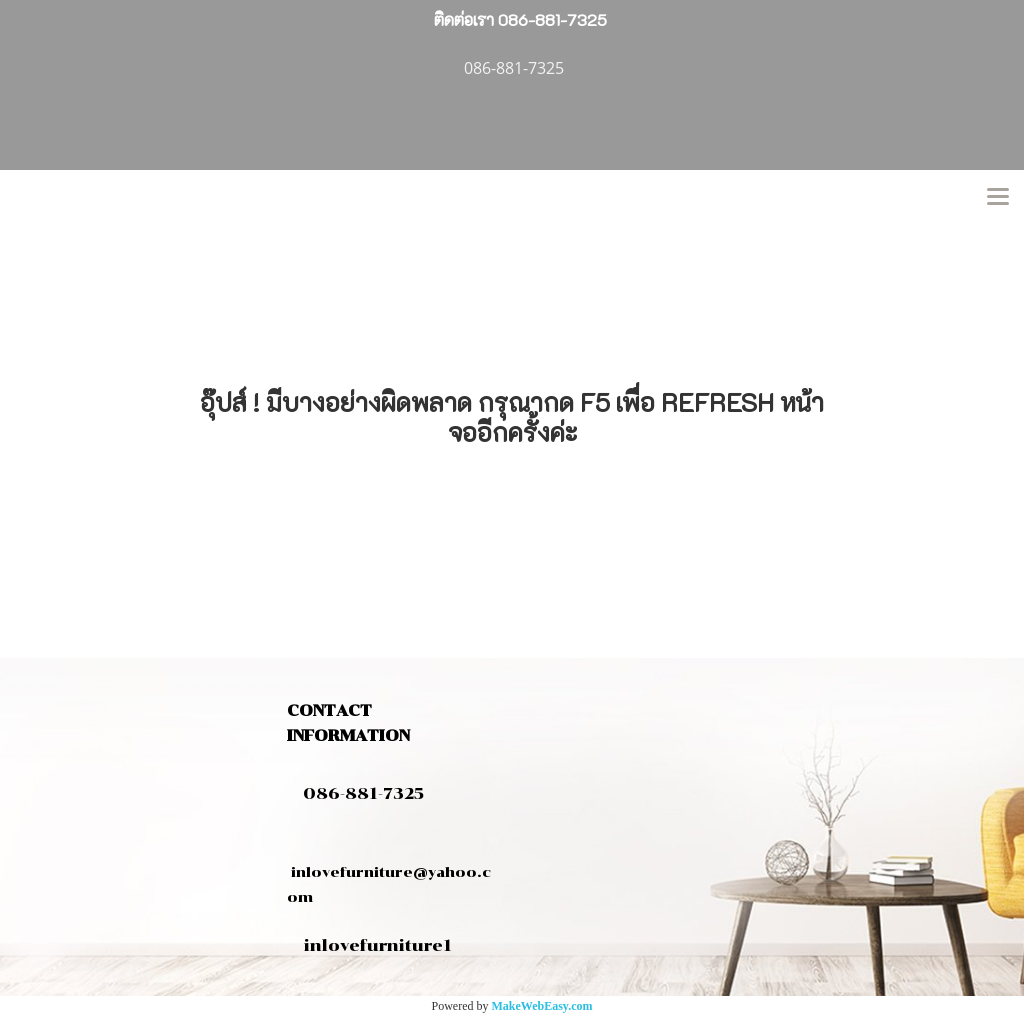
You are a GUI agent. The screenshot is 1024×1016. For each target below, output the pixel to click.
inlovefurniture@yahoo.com (389, 872)
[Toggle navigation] (998, 198)
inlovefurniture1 (378, 945)
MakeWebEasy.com (542, 1006)
